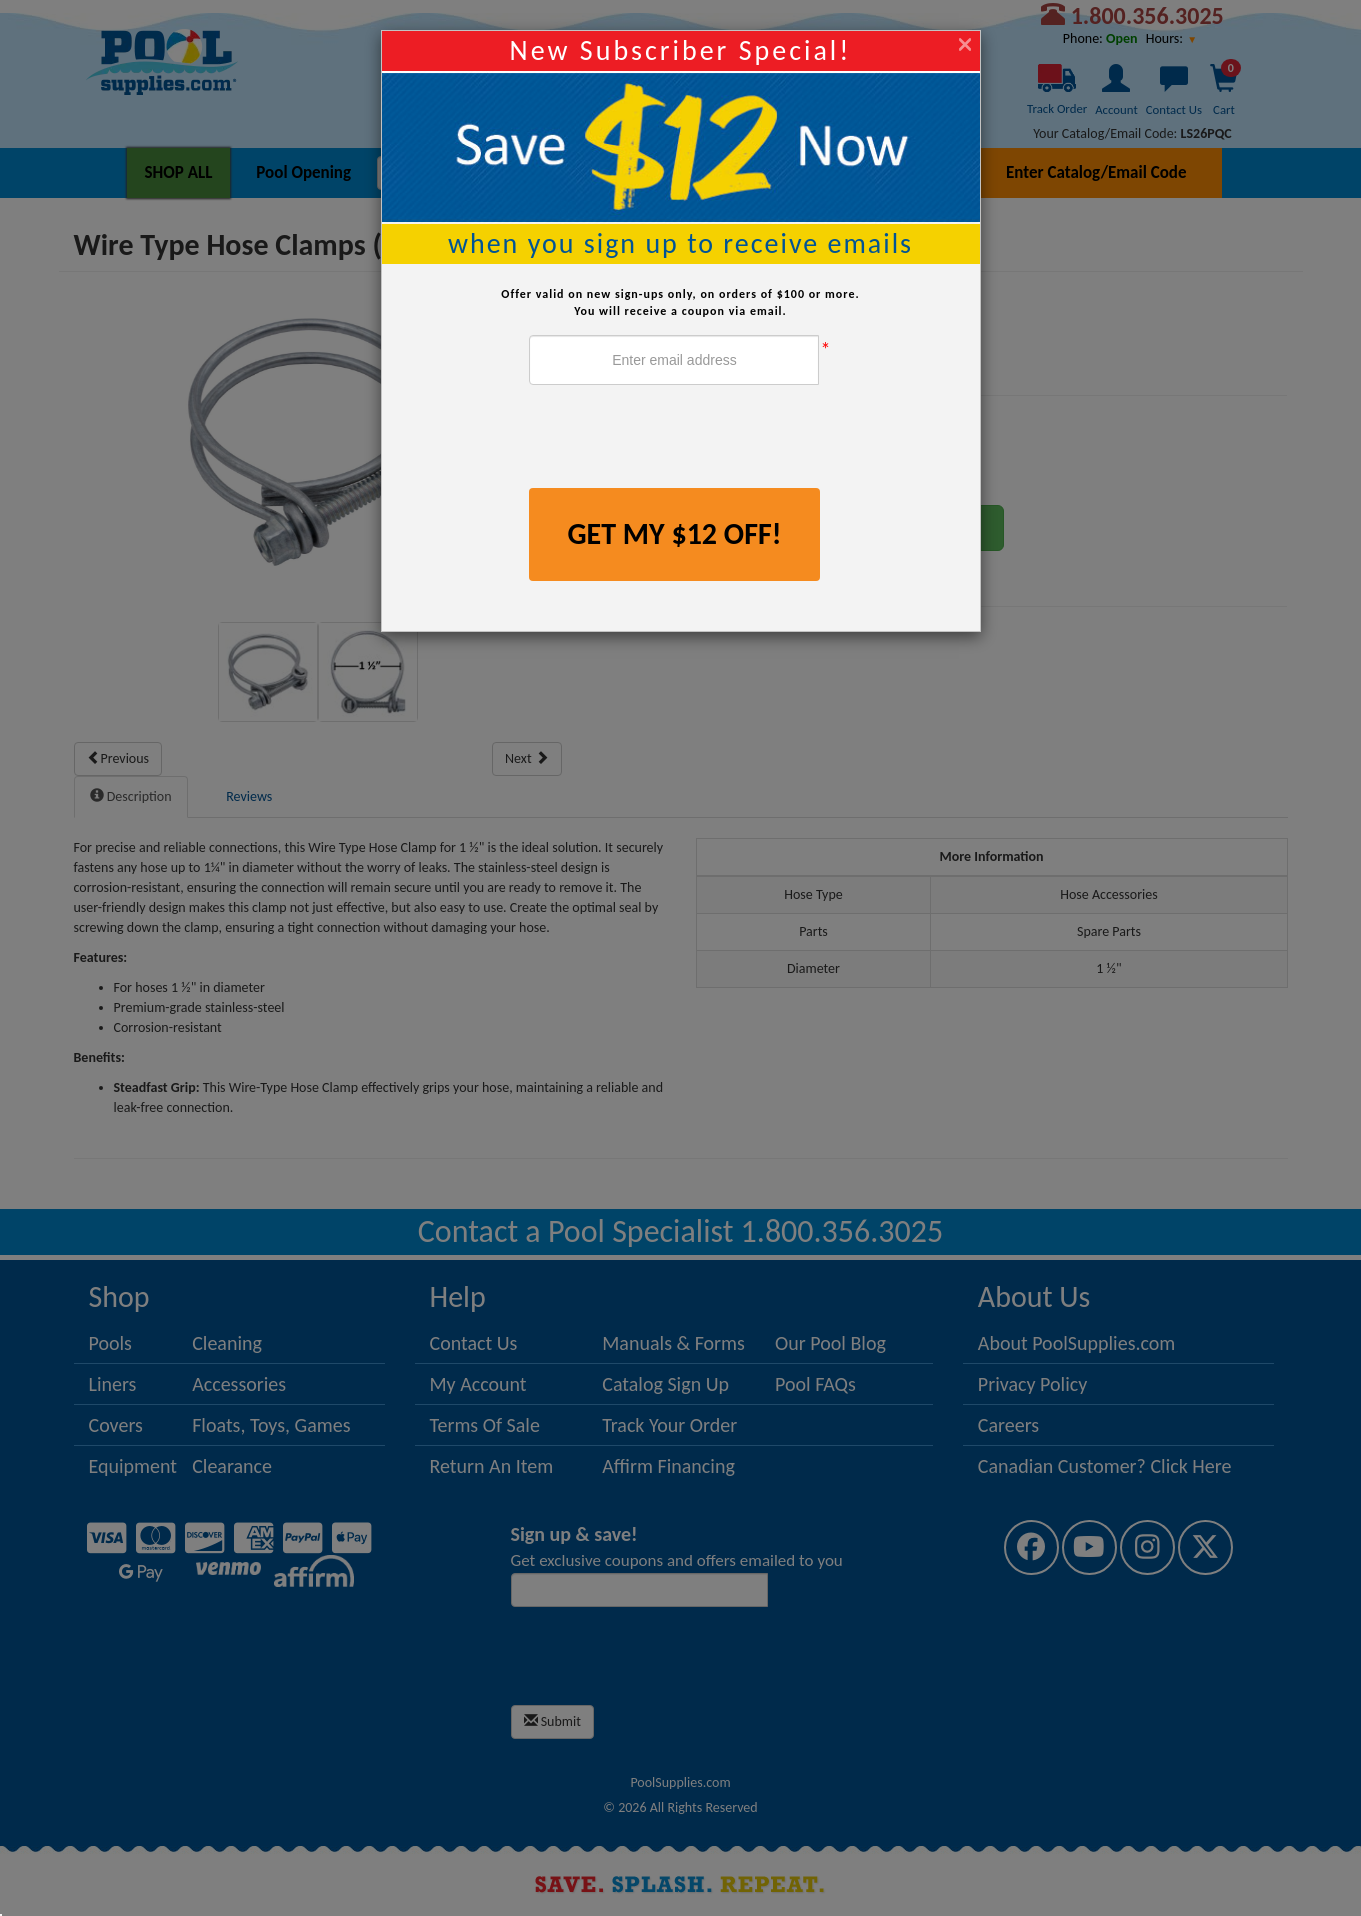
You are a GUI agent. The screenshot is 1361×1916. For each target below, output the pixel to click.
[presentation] (681, 439)
